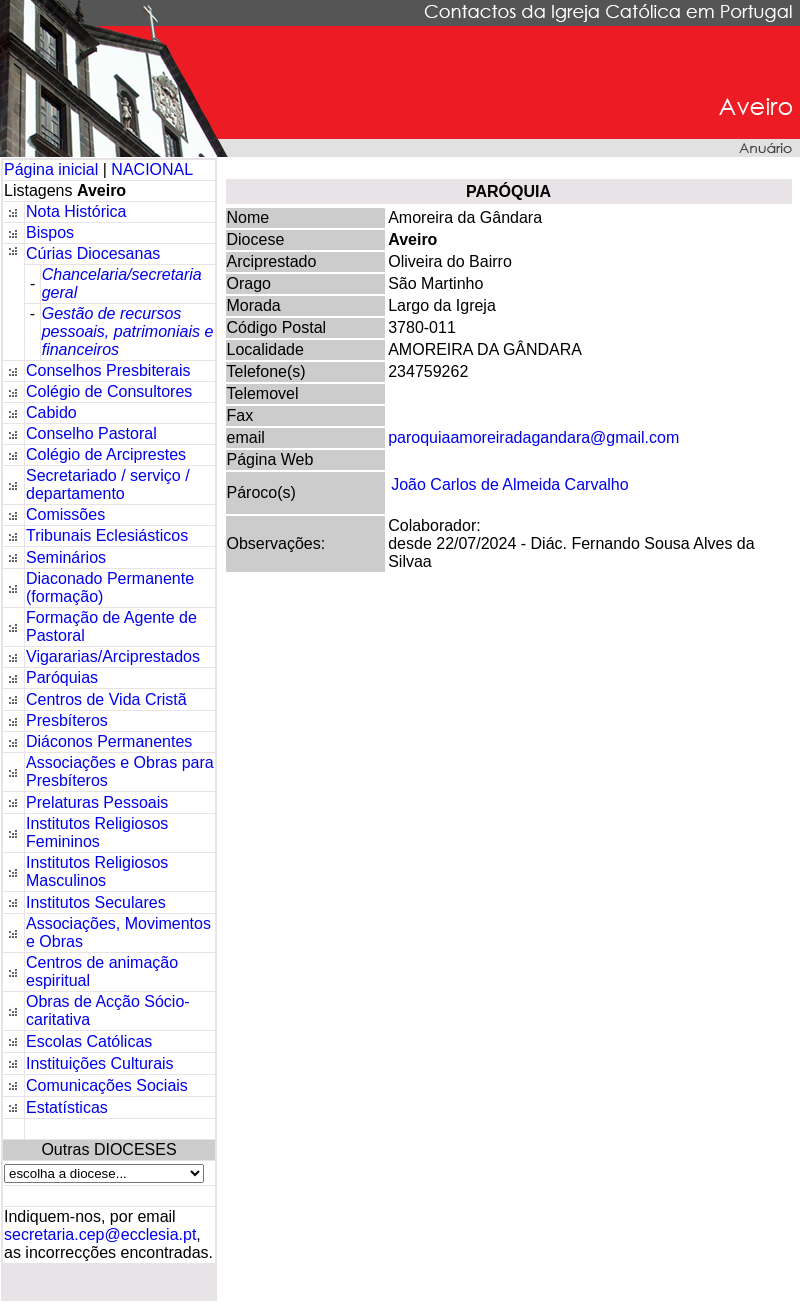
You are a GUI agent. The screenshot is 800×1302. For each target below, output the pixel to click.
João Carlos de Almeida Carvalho (509, 484)
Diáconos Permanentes (109, 741)
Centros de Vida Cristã (106, 699)
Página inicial (53, 169)
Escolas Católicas (89, 1041)
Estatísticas (67, 1107)
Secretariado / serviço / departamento (108, 484)
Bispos (50, 232)
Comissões (65, 514)
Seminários (66, 557)
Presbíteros (67, 720)
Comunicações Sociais (107, 1085)
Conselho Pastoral (91, 433)
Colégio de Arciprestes (106, 454)
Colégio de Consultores (109, 391)
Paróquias (62, 677)
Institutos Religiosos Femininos (97, 832)
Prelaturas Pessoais (97, 802)
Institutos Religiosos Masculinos (97, 871)
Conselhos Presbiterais (108, 370)
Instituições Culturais (100, 1063)
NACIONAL (152, 169)
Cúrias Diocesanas (93, 253)
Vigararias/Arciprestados (113, 656)
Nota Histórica (76, 211)
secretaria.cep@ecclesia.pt (100, 1234)
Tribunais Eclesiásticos (107, 535)
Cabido (51, 412)
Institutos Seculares (96, 902)
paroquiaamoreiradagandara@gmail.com (533, 437)
